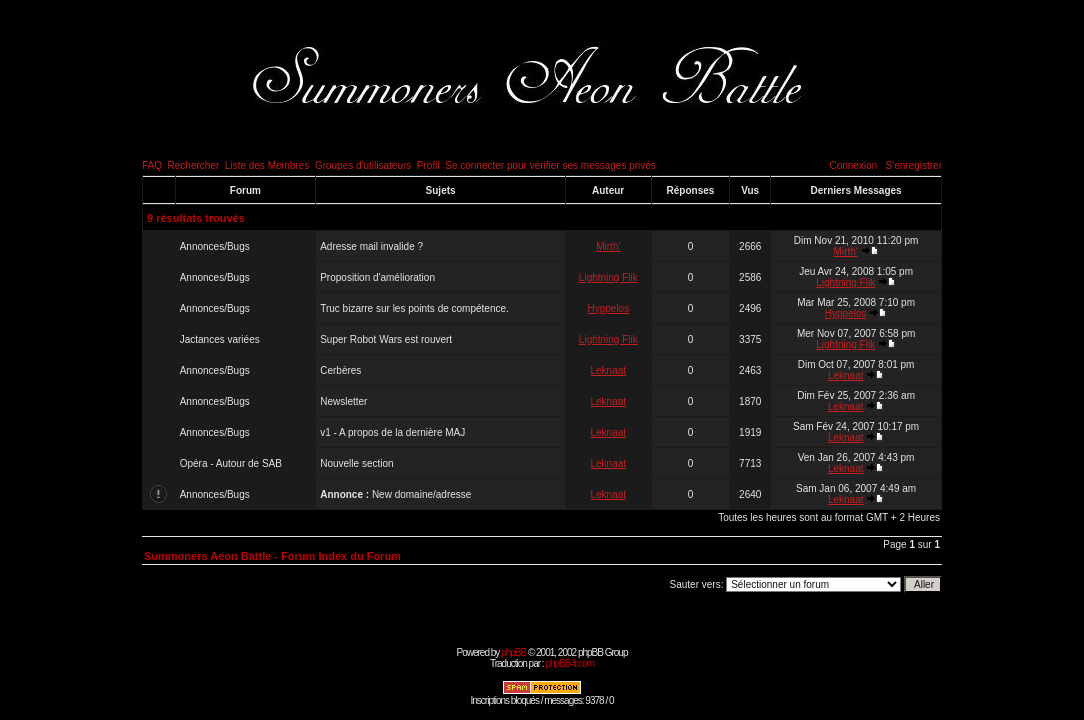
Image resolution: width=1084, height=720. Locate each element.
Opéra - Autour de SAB (231, 463)
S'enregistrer (914, 165)
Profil (428, 165)
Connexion (853, 165)
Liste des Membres (267, 165)
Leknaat (609, 370)
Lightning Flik (608, 277)
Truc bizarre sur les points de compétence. (414, 308)
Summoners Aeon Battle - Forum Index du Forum (272, 556)
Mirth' (608, 246)
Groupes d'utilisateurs (363, 165)
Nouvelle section (356, 463)
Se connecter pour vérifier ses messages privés (550, 165)
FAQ (152, 165)
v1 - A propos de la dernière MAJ (392, 432)
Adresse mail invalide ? (371, 246)
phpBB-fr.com (569, 663)
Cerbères (340, 370)
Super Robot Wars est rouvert (386, 339)
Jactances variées (220, 339)
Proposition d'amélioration (377, 277)
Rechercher (194, 165)
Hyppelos (608, 308)
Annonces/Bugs (215, 246)
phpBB (513, 652)
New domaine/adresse (422, 494)
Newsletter (343, 401)
